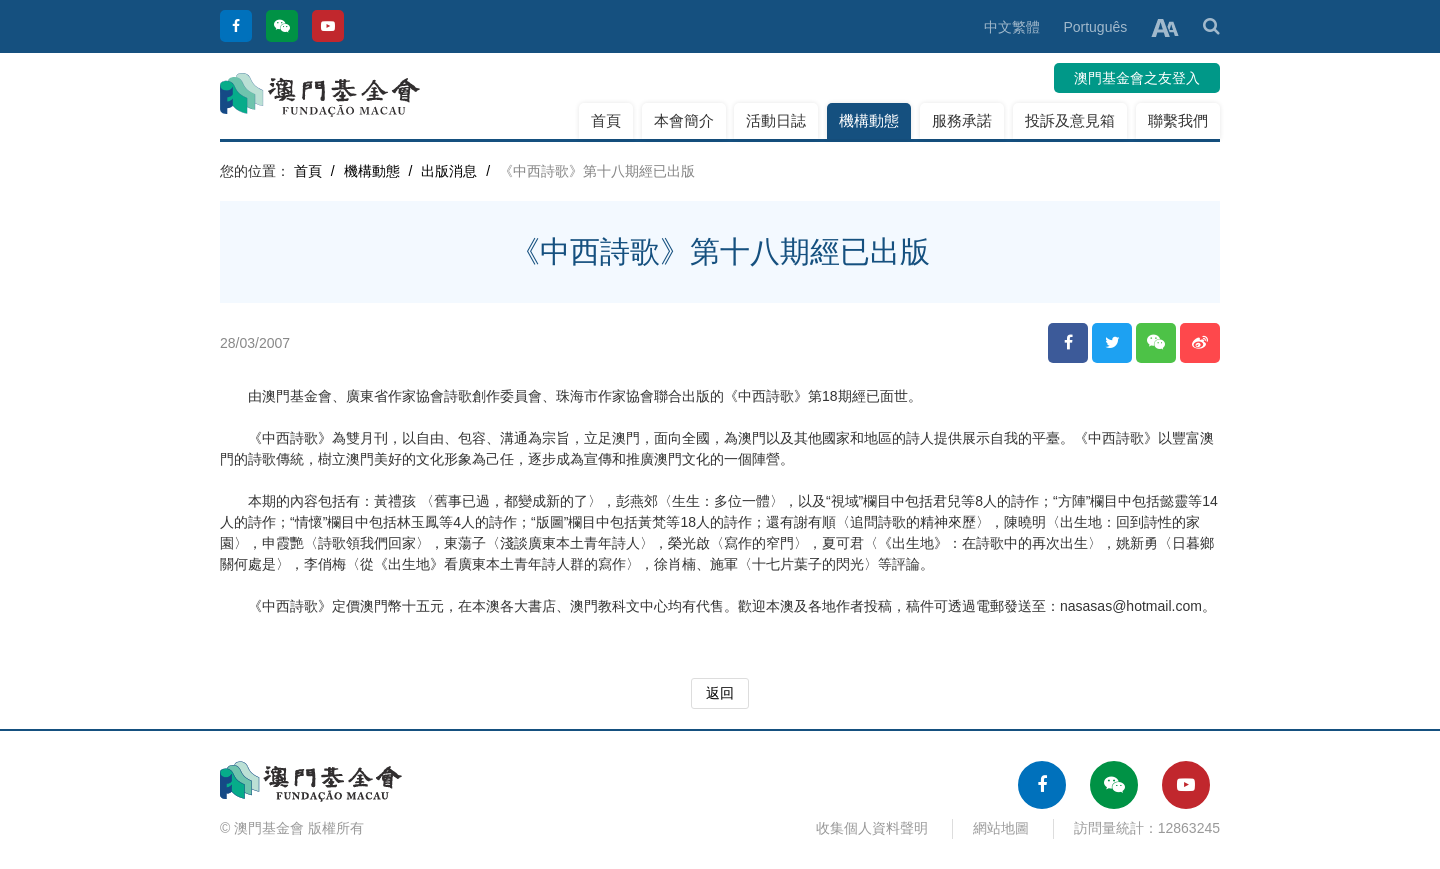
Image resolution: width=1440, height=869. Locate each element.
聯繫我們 (1178, 120)
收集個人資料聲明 (872, 828)
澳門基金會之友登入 (1137, 78)
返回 (720, 693)
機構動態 (869, 120)
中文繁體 (1012, 27)
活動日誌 (776, 120)
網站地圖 (1001, 828)
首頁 (606, 120)
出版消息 (449, 171)
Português (1095, 27)
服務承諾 (962, 120)
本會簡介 (684, 120)
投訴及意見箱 (1070, 120)
